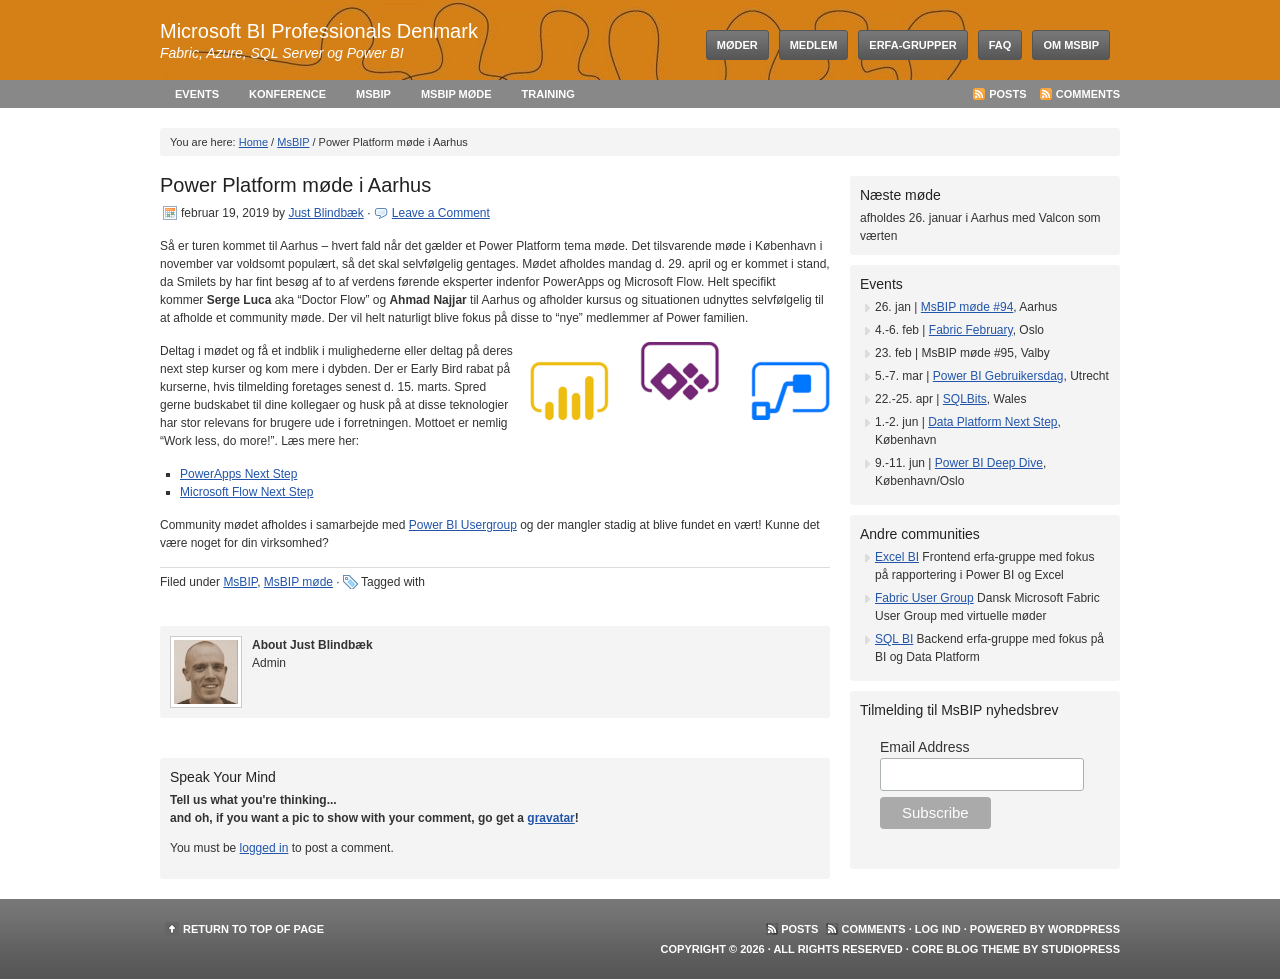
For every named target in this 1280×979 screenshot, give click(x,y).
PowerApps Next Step (238, 474)
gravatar (550, 818)
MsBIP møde (456, 94)
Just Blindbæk (325, 213)
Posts (1007, 94)
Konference (287, 94)
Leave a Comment (441, 213)
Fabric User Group (924, 598)
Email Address (924, 747)
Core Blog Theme (966, 949)
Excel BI (897, 557)
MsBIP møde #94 (967, 307)
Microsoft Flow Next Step (246, 492)
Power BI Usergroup (463, 525)
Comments (1088, 94)
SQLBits (965, 399)
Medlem (814, 45)
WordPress (1084, 929)
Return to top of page (253, 929)
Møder (737, 45)
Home (253, 142)
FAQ (1000, 45)
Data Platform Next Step (992, 422)
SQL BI (894, 639)
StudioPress (1080, 949)
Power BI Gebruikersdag (998, 376)
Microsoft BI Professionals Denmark (319, 31)
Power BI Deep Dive (989, 463)
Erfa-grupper (912, 45)
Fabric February (971, 330)
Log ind (938, 929)
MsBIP (373, 94)
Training (548, 94)
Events (197, 94)
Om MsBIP (1071, 45)
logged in (264, 848)
